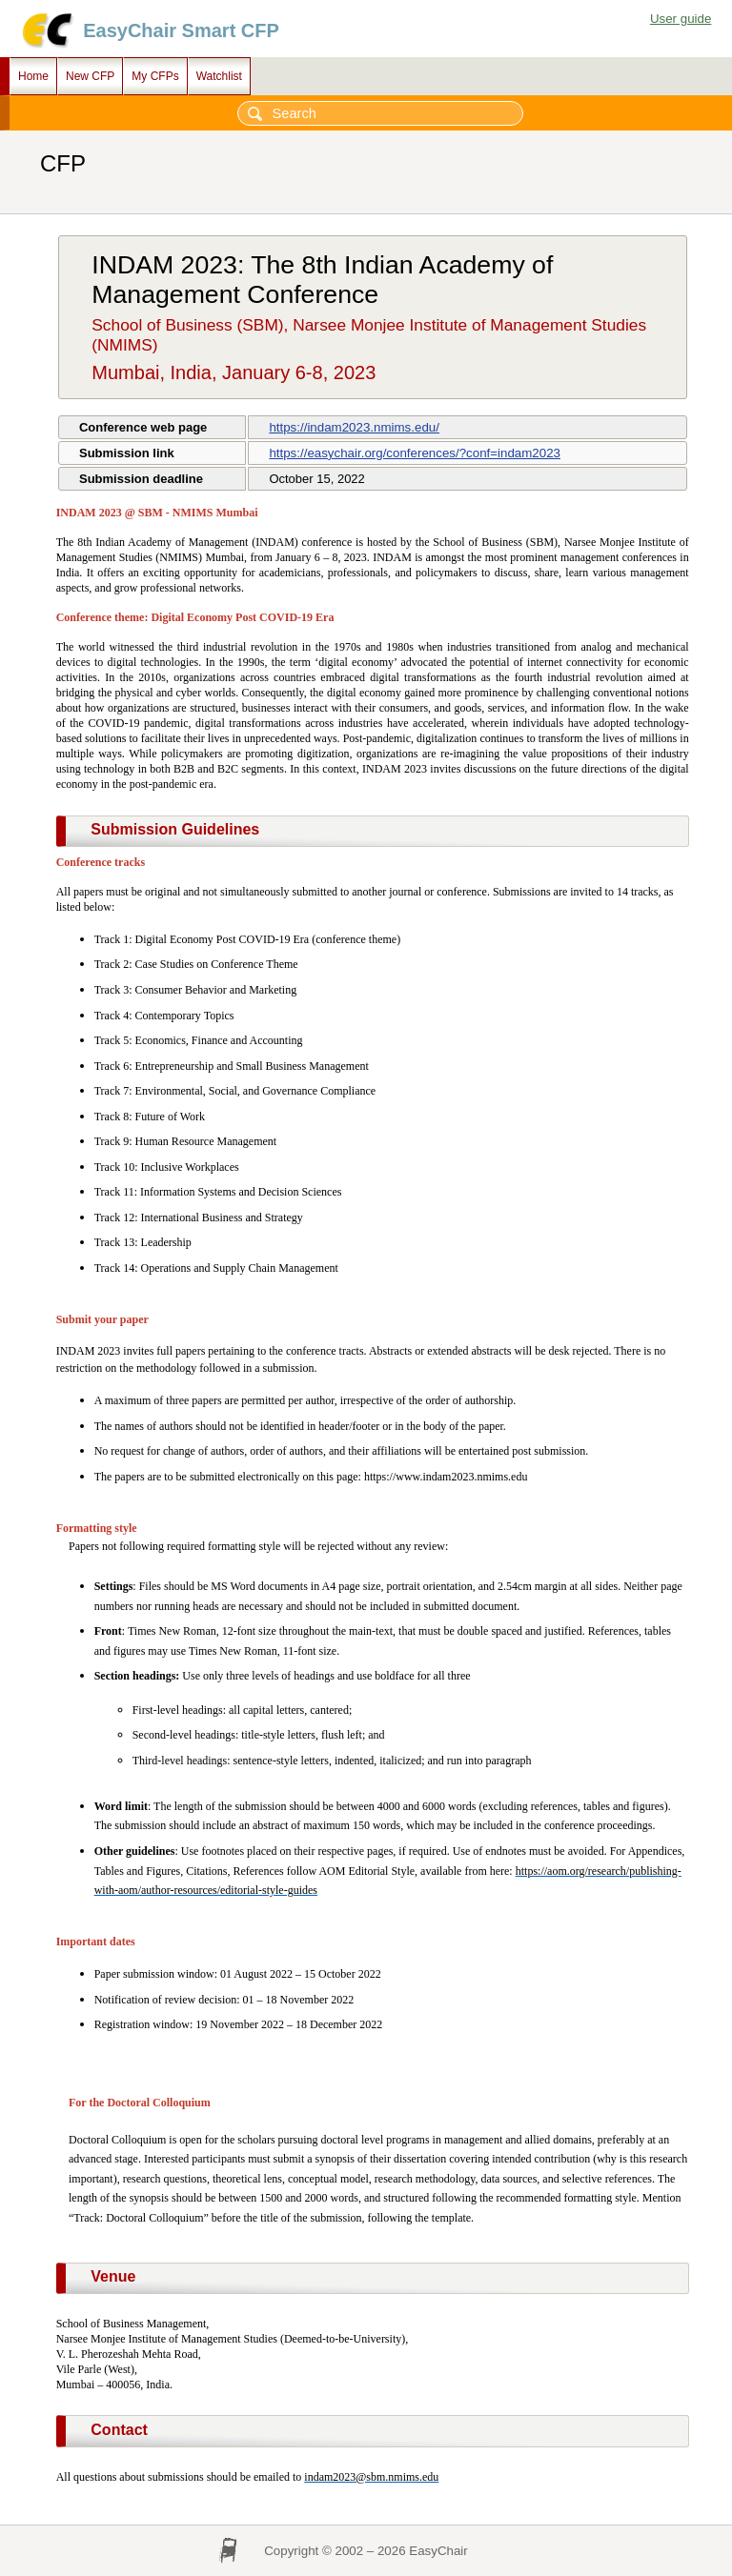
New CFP (90, 76)
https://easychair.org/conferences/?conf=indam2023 (414, 453)
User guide (680, 18)
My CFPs (155, 76)
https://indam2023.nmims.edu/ (354, 427)
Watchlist (219, 76)
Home (33, 76)
